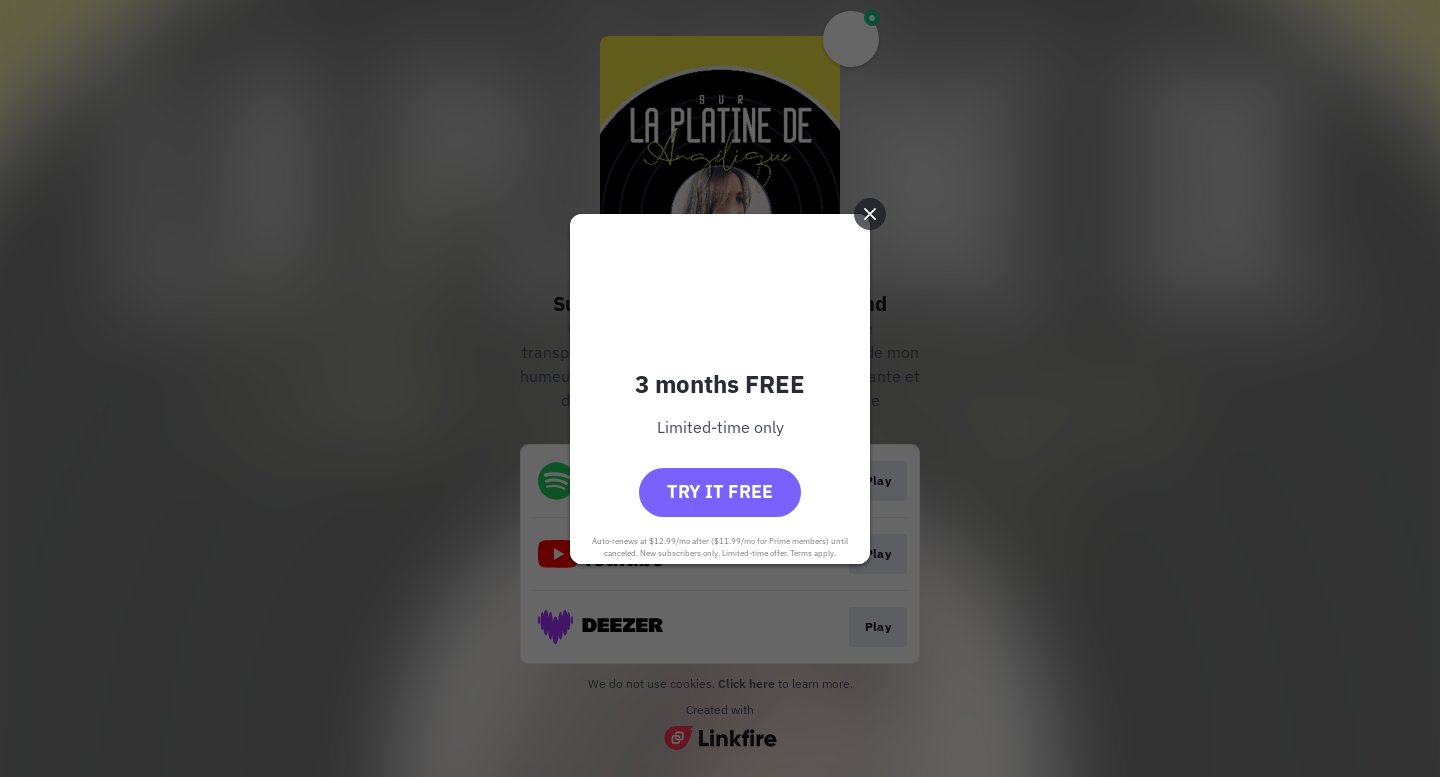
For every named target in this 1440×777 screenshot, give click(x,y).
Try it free (720, 491)
